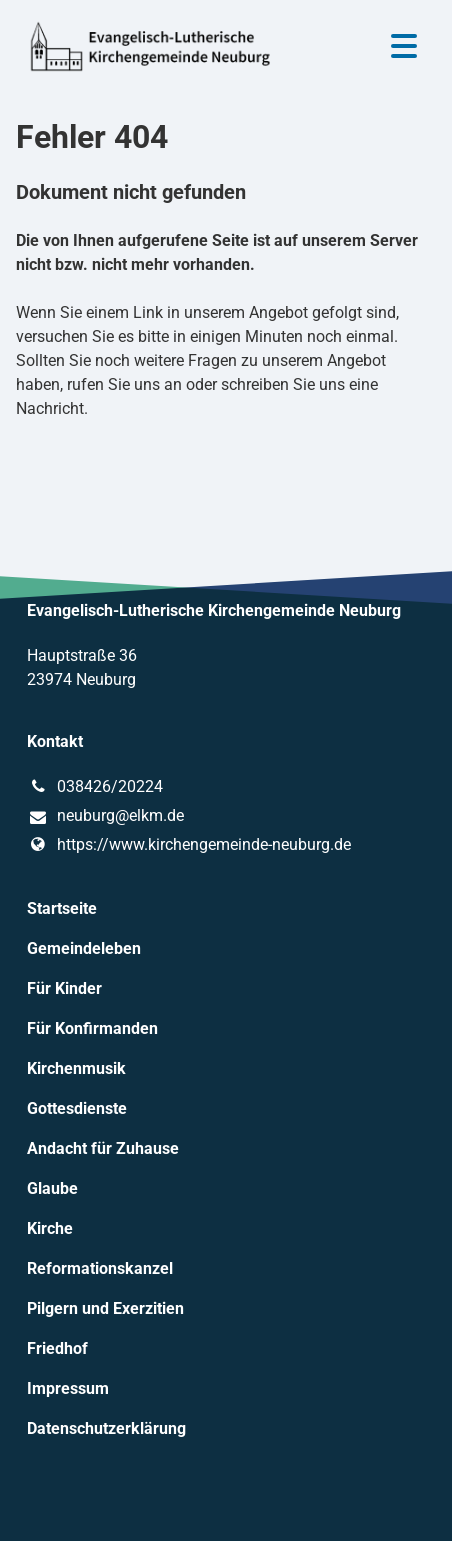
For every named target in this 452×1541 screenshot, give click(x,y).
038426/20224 (95, 787)
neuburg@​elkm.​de (105, 817)
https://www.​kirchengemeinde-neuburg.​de (189, 845)
